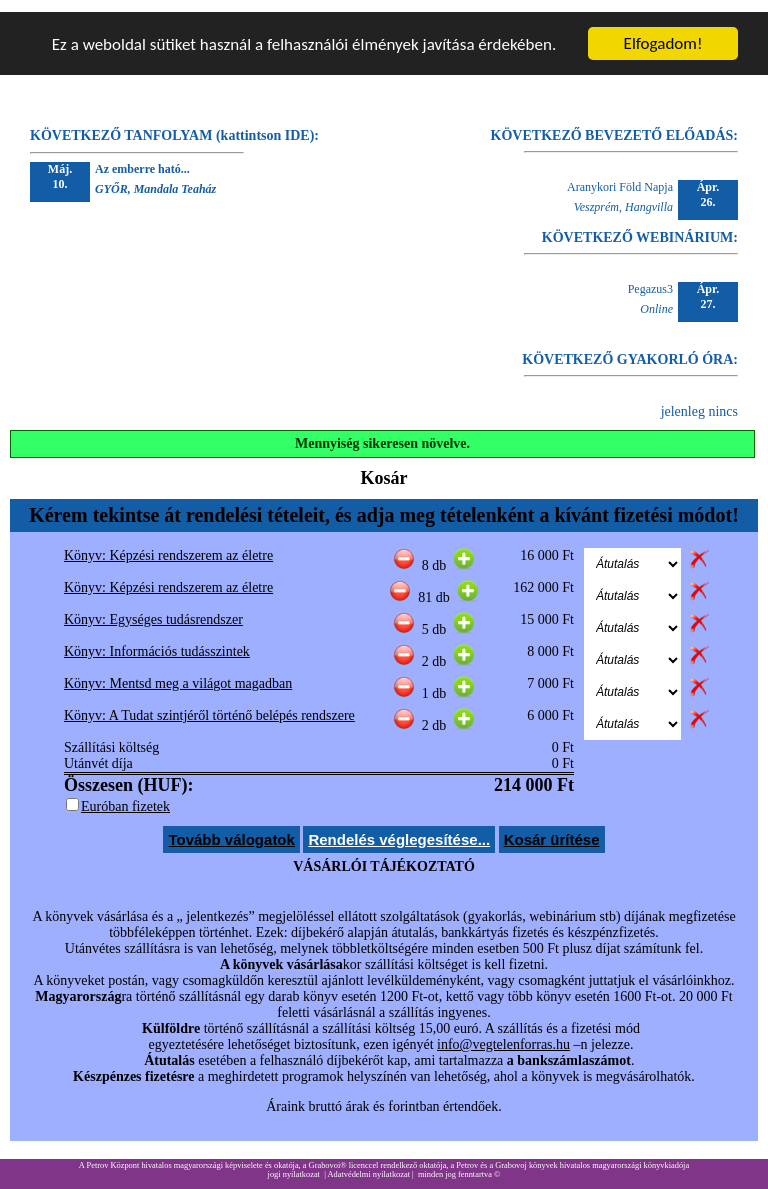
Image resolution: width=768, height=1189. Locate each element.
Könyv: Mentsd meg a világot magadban (178, 671)
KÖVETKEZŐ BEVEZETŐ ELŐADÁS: (614, 123)
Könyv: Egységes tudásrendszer (153, 607)
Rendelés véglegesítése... (399, 827)
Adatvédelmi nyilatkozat (368, 1162)
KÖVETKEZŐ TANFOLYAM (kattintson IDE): (174, 123)
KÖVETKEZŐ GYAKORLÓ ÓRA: (630, 347)
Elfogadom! (663, 31)
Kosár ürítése (552, 827)
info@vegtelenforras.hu (503, 1032)
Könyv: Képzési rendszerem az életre (168, 543)
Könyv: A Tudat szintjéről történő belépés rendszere (209, 703)
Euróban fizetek (125, 794)
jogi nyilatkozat (294, 1162)
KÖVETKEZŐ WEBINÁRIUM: (640, 225)
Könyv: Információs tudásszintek (157, 639)
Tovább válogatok (231, 827)
